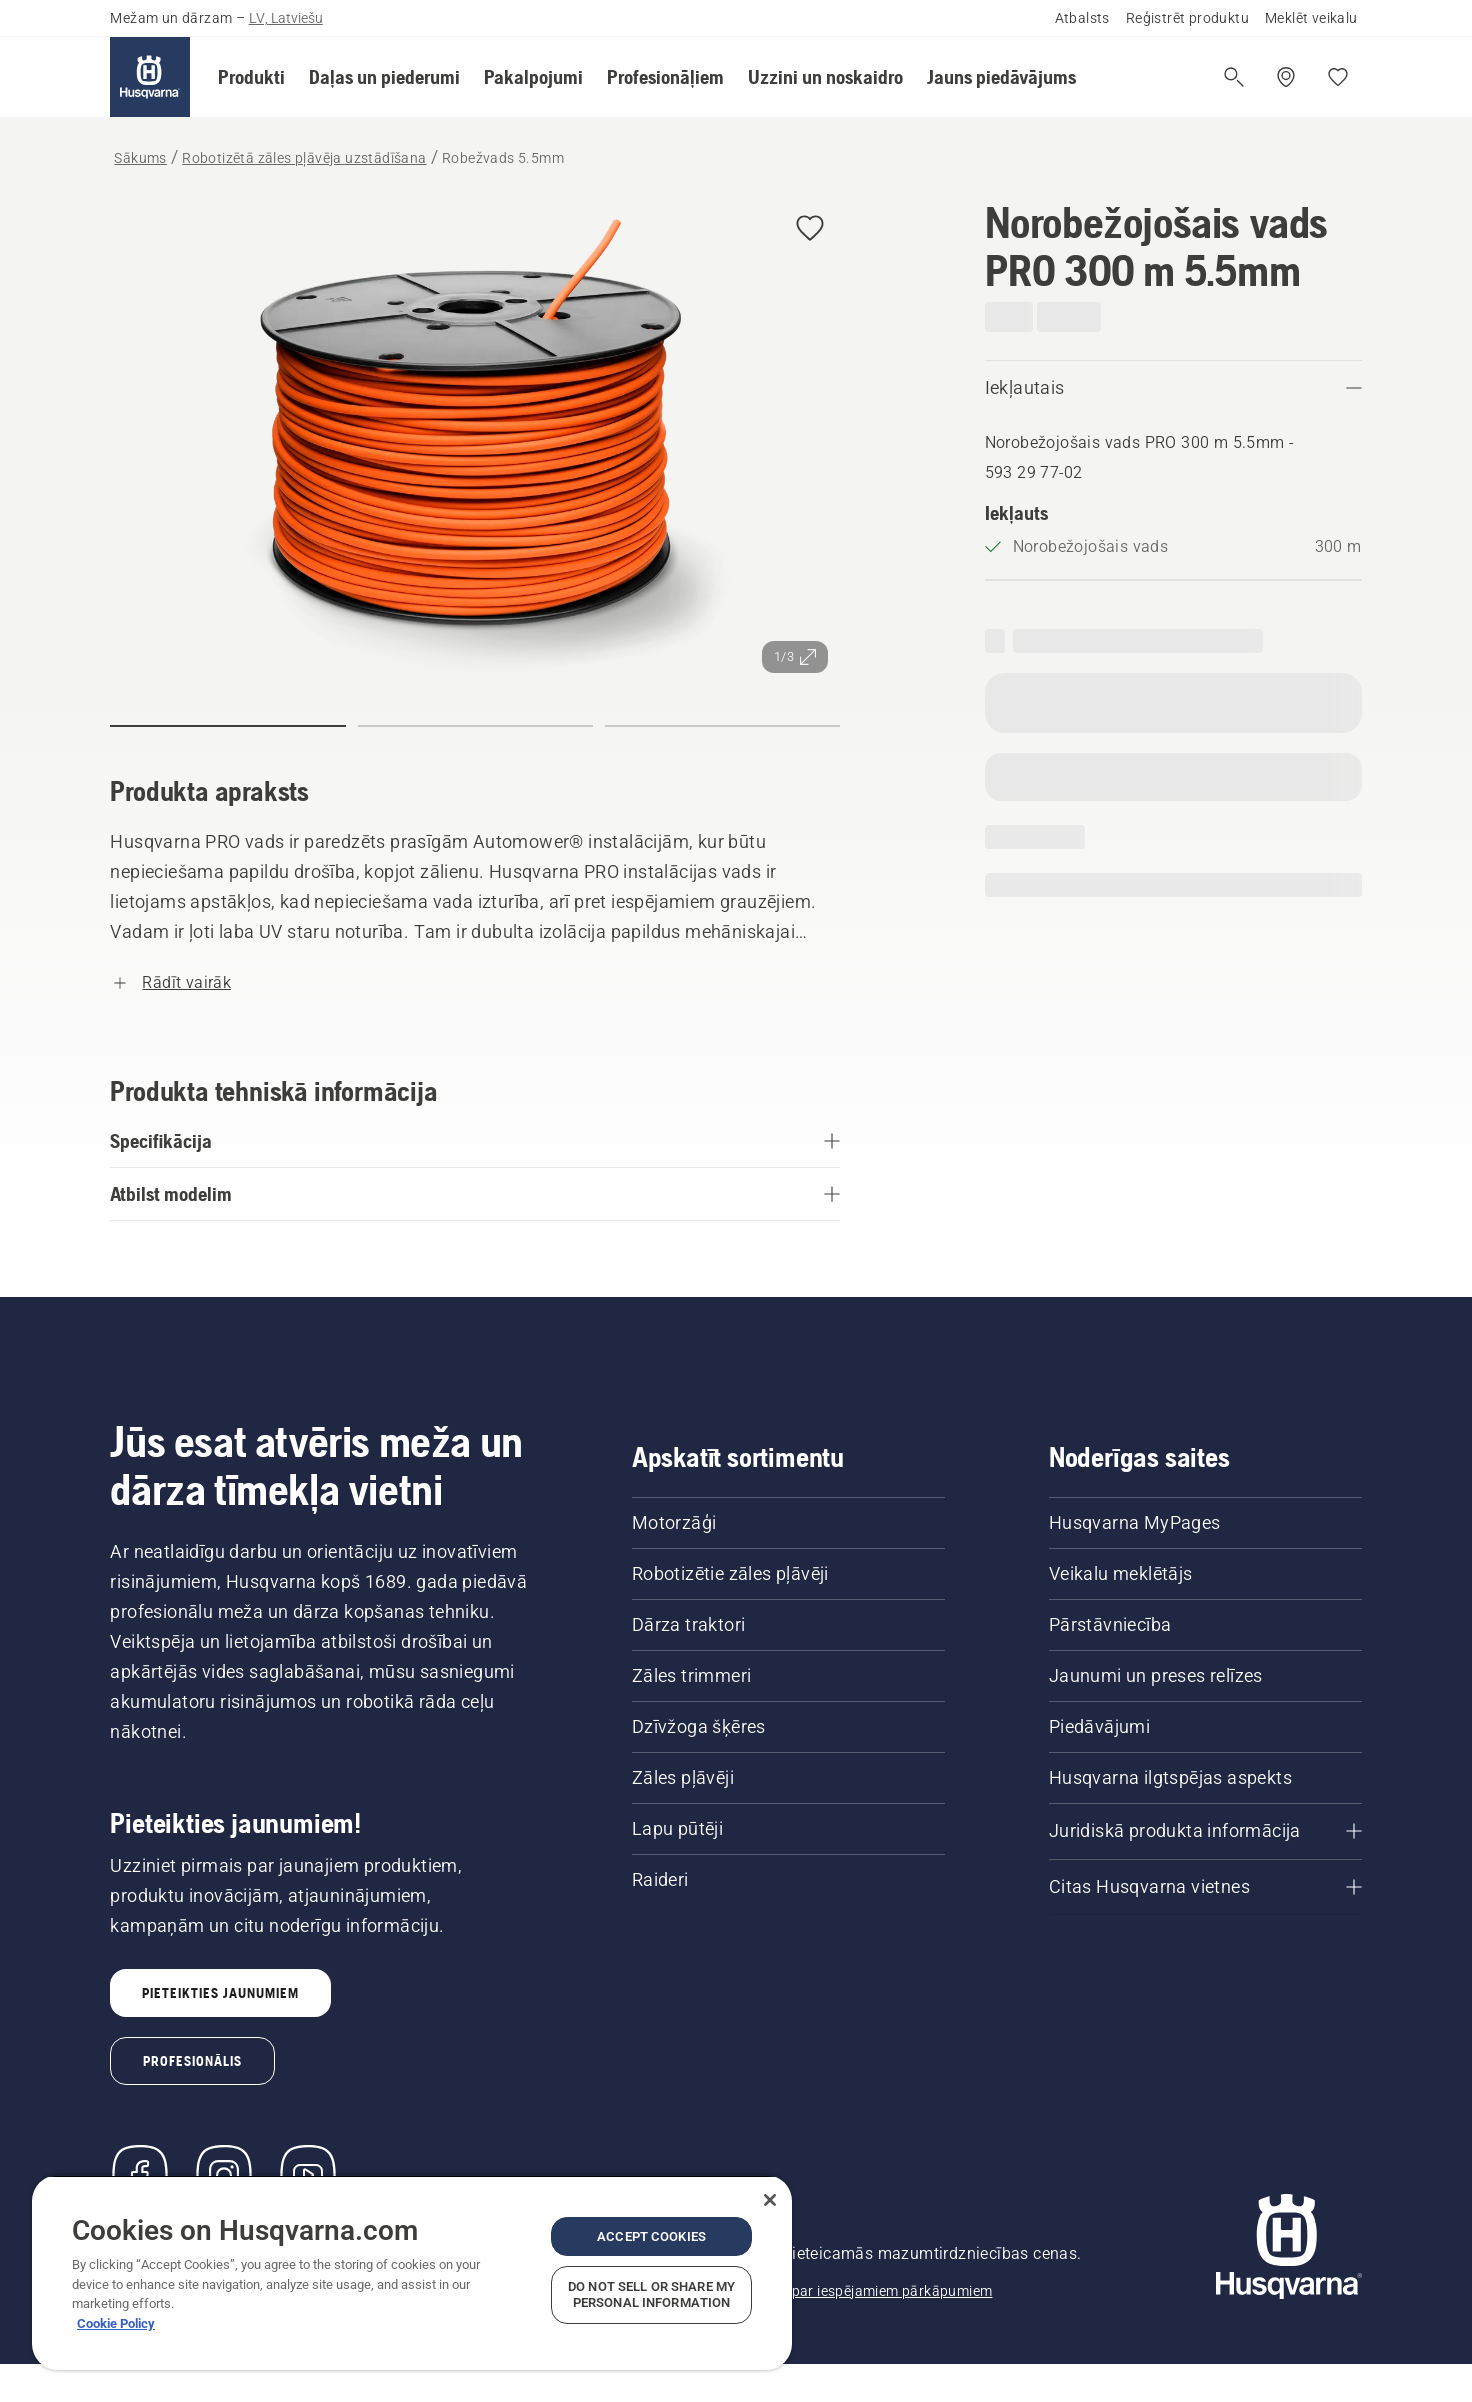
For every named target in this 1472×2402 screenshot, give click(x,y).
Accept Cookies (651, 2236)
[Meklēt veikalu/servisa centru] (1286, 77)
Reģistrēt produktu (1187, 18)
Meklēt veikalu (1311, 18)
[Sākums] (150, 77)
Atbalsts (1082, 18)
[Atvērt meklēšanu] (1234, 77)
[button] (251, 77)
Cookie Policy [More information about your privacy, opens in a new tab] (116, 2323)
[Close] (770, 2200)
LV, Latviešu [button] (286, 18)
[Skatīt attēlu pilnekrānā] (475, 441)
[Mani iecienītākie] (1338, 77)
